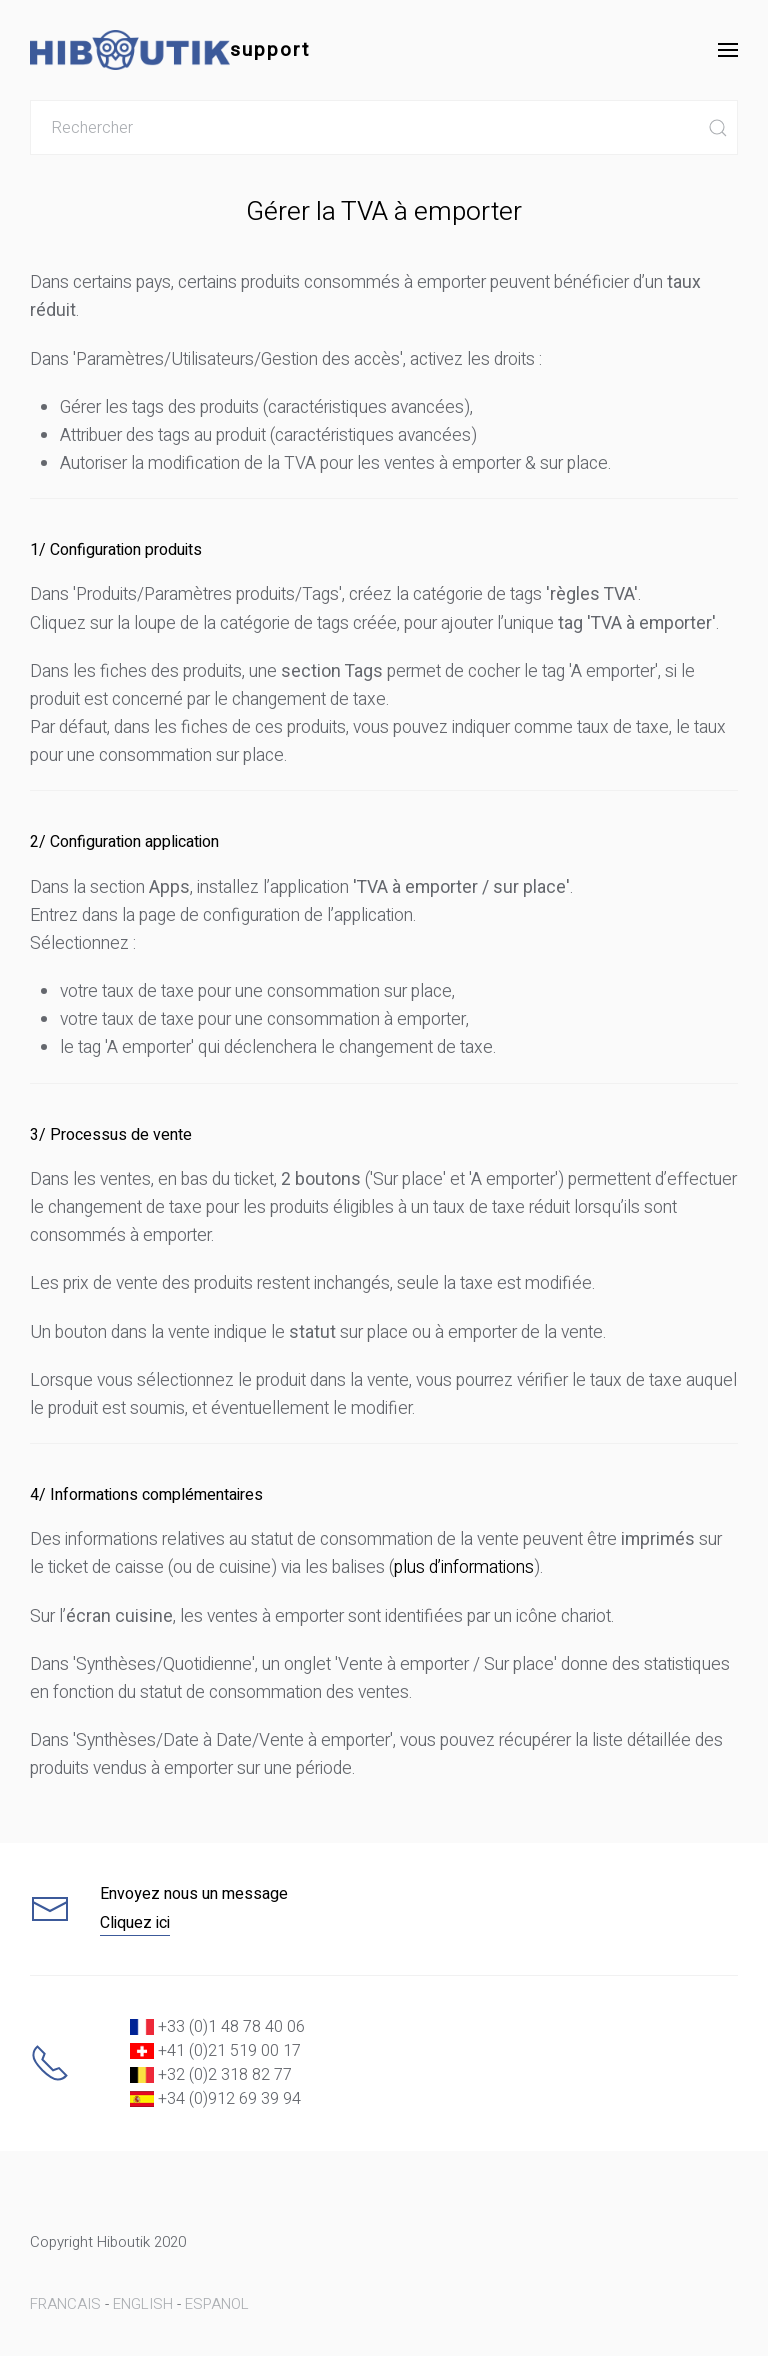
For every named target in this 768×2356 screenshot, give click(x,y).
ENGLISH (143, 2304)
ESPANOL (217, 2304)
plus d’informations (464, 1567)
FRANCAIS (65, 2304)
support (170, 50)
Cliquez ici (135, 1923)
